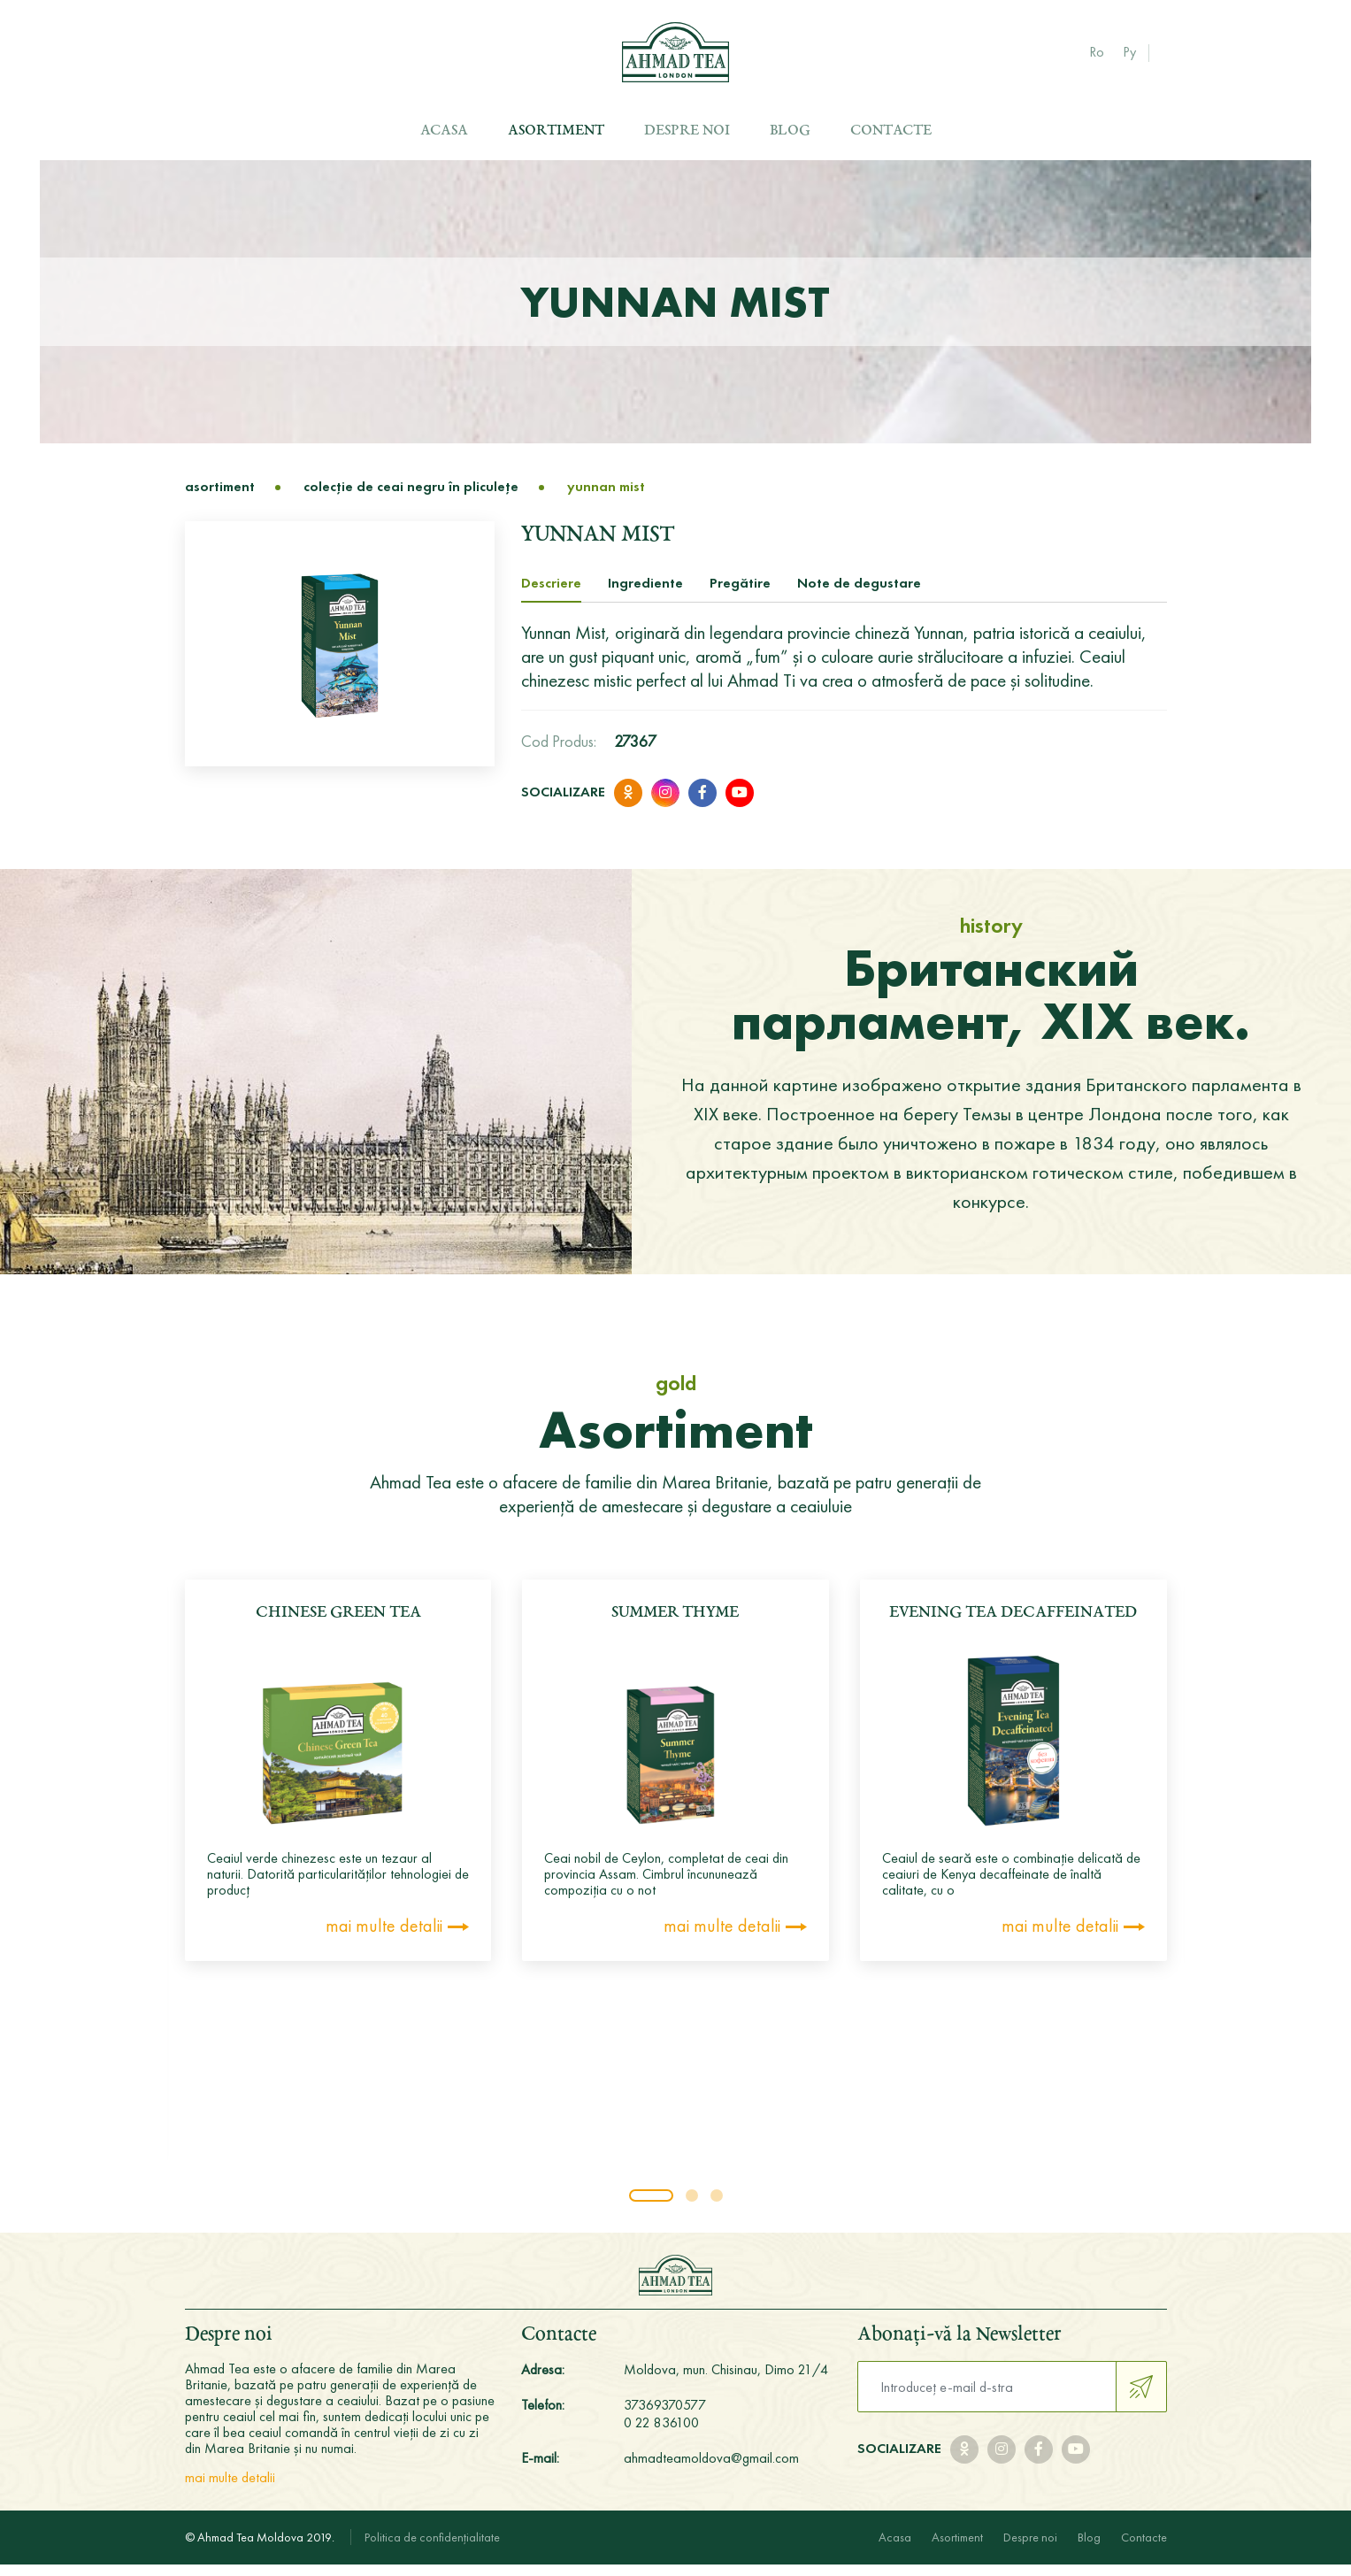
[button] (651, 2207)
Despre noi (687, 131)
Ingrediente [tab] (645, 594)
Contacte (891, 131)
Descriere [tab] (551, 594)
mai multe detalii (384, 1937)
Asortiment (556, 131)
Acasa (444, 131)
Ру (1129, 52)
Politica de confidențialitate (432, 2549)
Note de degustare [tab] (859, 594)
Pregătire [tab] (740, 594)
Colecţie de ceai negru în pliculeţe (410, 498)
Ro (1096, 52)
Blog (790, 131)
